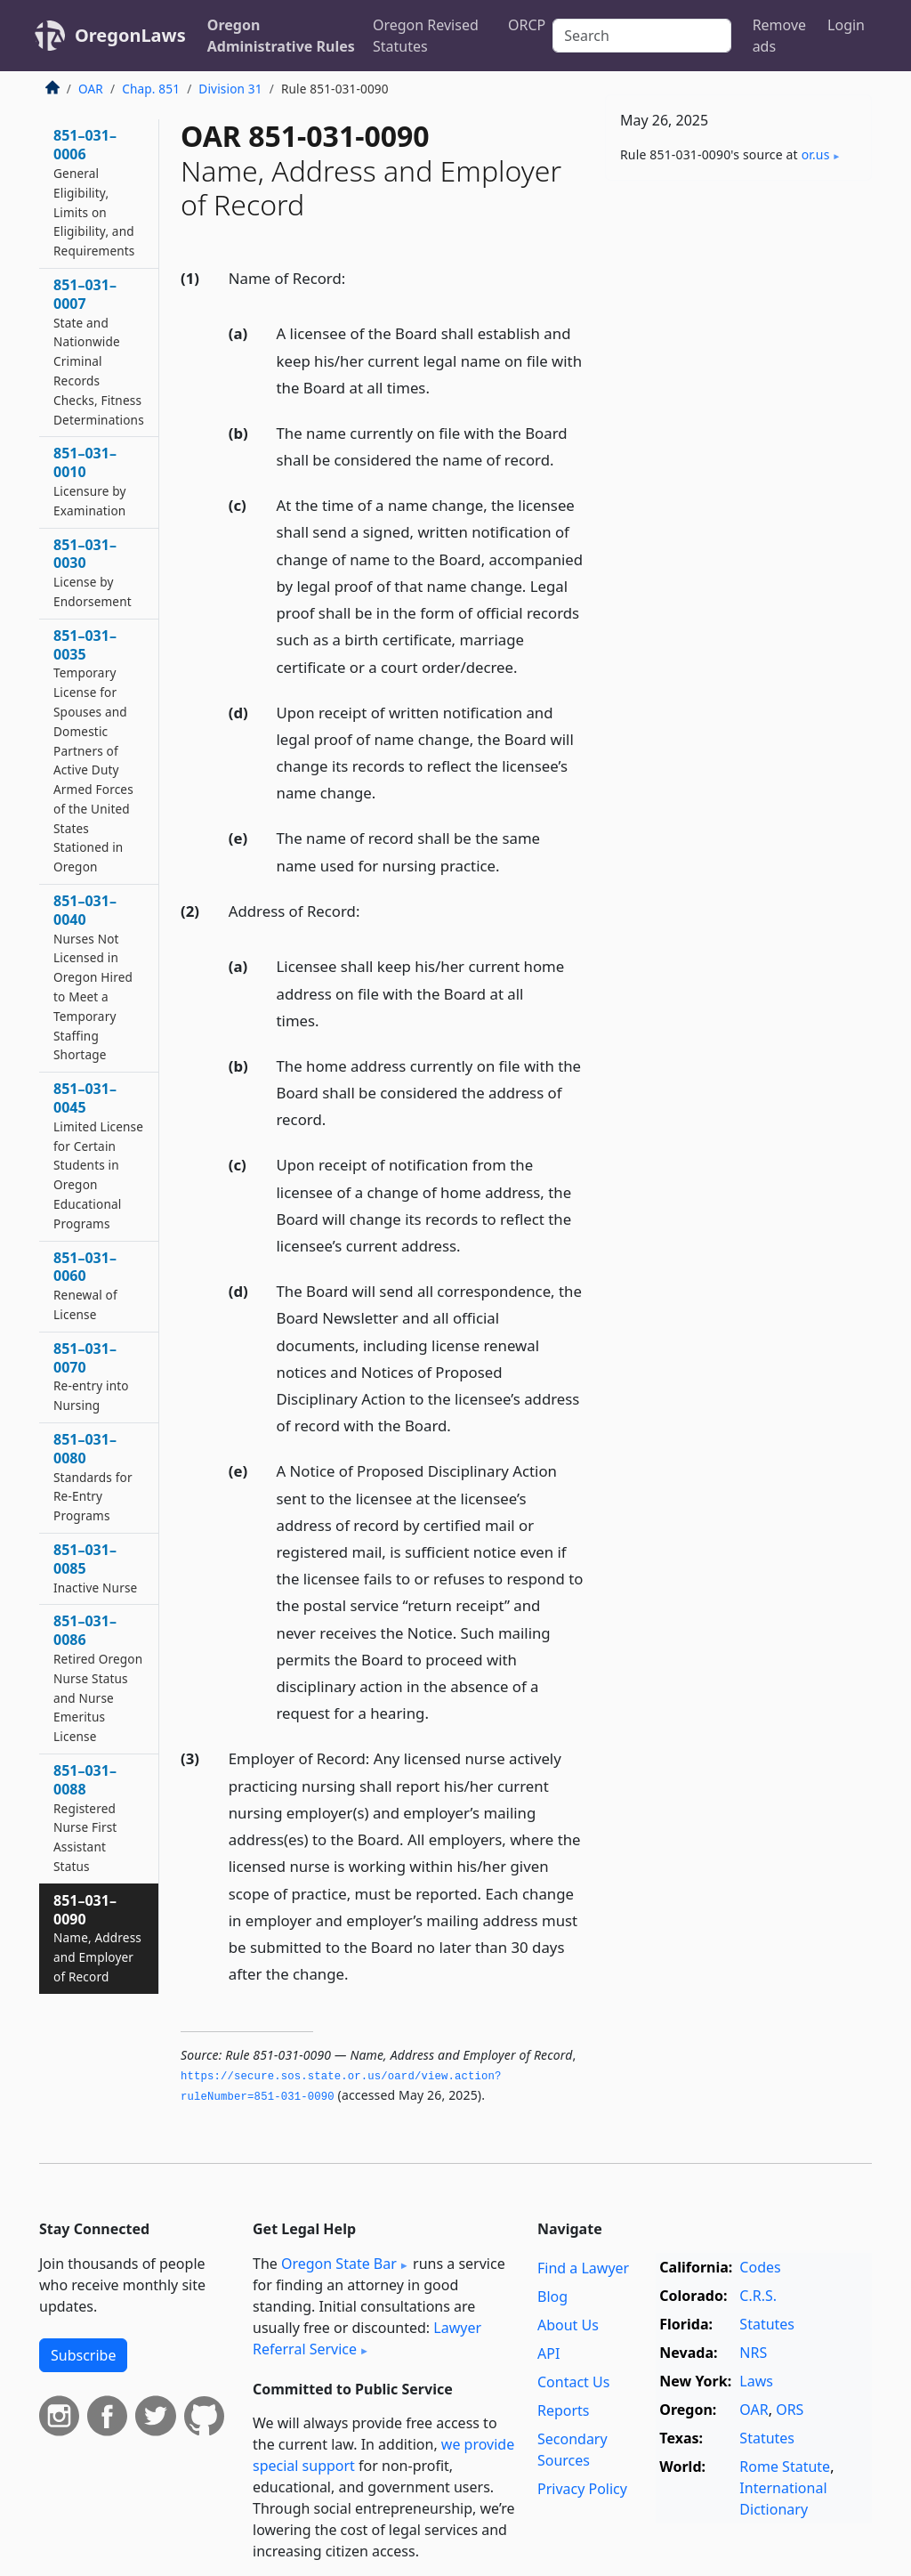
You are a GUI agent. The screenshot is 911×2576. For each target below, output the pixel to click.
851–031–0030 (92, 572)
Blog (552, 2296)
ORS (789, 2409)
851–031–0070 (91, 1376)
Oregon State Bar (339, 2263)
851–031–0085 (95, 1568)
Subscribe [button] (83, 2355)
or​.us (816, 154)
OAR (90, 88)
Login (846, 25)
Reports (563, 2410)
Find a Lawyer (583, 2268)
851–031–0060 (85, 1285)
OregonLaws (130, 35)
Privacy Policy (582, 2489)
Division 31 (230, 88)
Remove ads (779, 35)
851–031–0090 (97, 1938)
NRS (753, 2352)
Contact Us (573, 2382)
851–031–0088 (85, 1818)
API (548, 2353)
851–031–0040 (93, 977)
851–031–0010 (89, 480)
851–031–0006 (94, 192)
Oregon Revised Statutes (426, 35)
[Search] (641, 36)
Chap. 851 (151, 88)
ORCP (526, 25)
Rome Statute (784, 2466)
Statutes (766, 2324)
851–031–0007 (98, 351)
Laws (756, 2381)
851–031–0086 (97, 1678)
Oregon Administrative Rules (281, 35)
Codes (759, 2267)
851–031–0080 (93, 1477)
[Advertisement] (738, 317)
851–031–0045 (98, 1155)
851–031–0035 (93, 751)
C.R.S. (758, 2295)
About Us (568, 2325)
